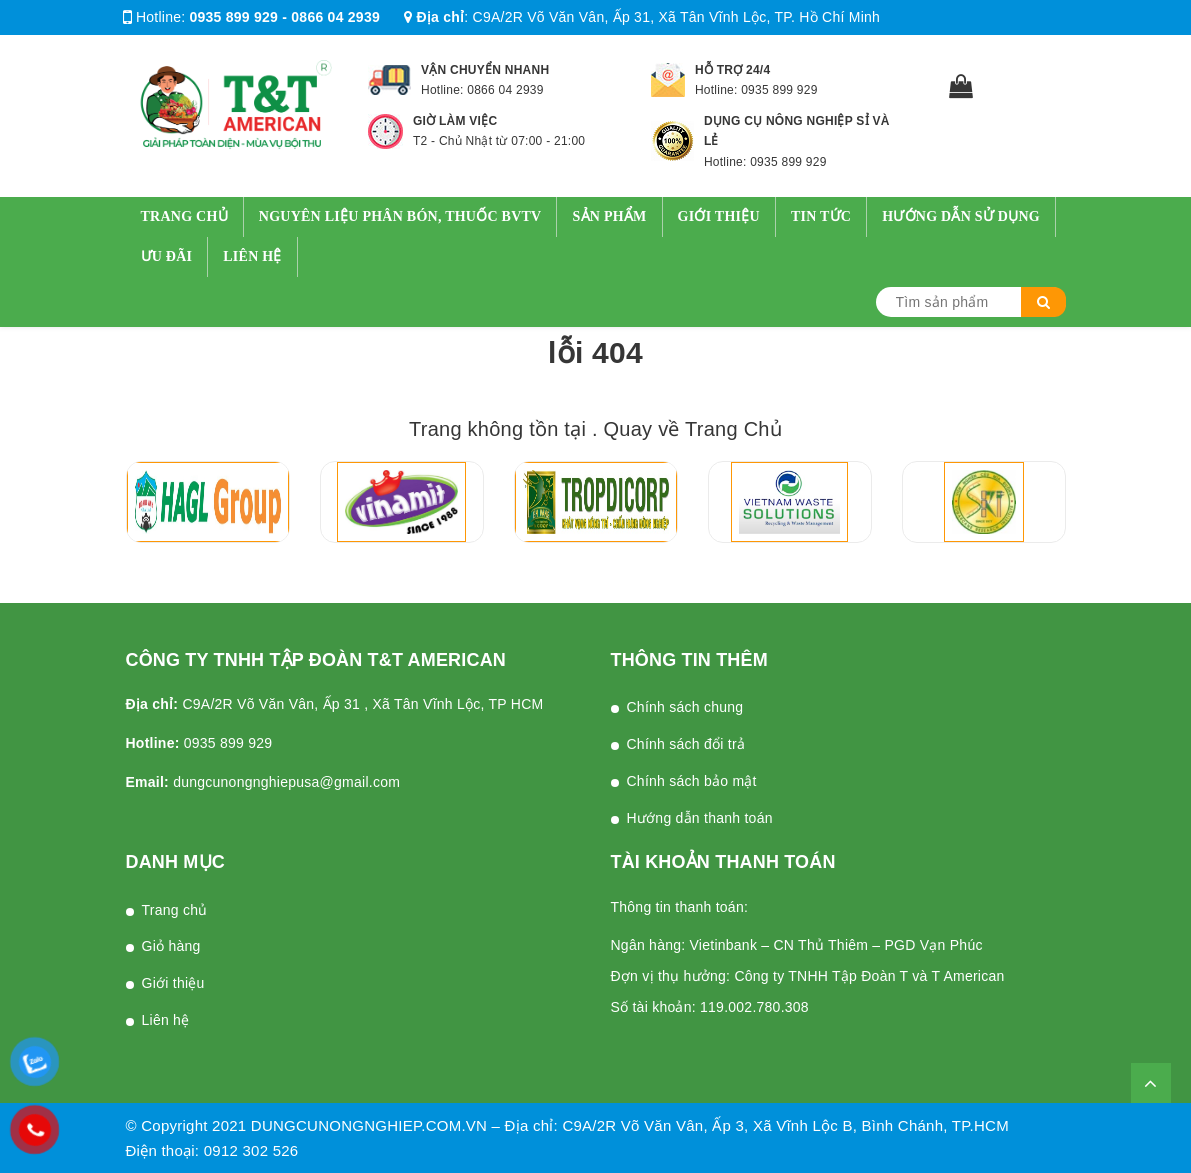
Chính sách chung (685, 707)
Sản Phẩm (609, 216)
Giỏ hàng (171, 946)
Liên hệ (252, 256)
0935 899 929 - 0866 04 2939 (285, 17)
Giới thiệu (719, 216)
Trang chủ (184, 216)
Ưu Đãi (167, 256)
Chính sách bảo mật (692, 781)
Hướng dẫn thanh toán (700, 818)
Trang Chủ (733, 429)
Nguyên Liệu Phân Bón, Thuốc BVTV (400, 216)
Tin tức (821, 216)
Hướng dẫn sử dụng (961, 216)
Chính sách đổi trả (686, 744)
